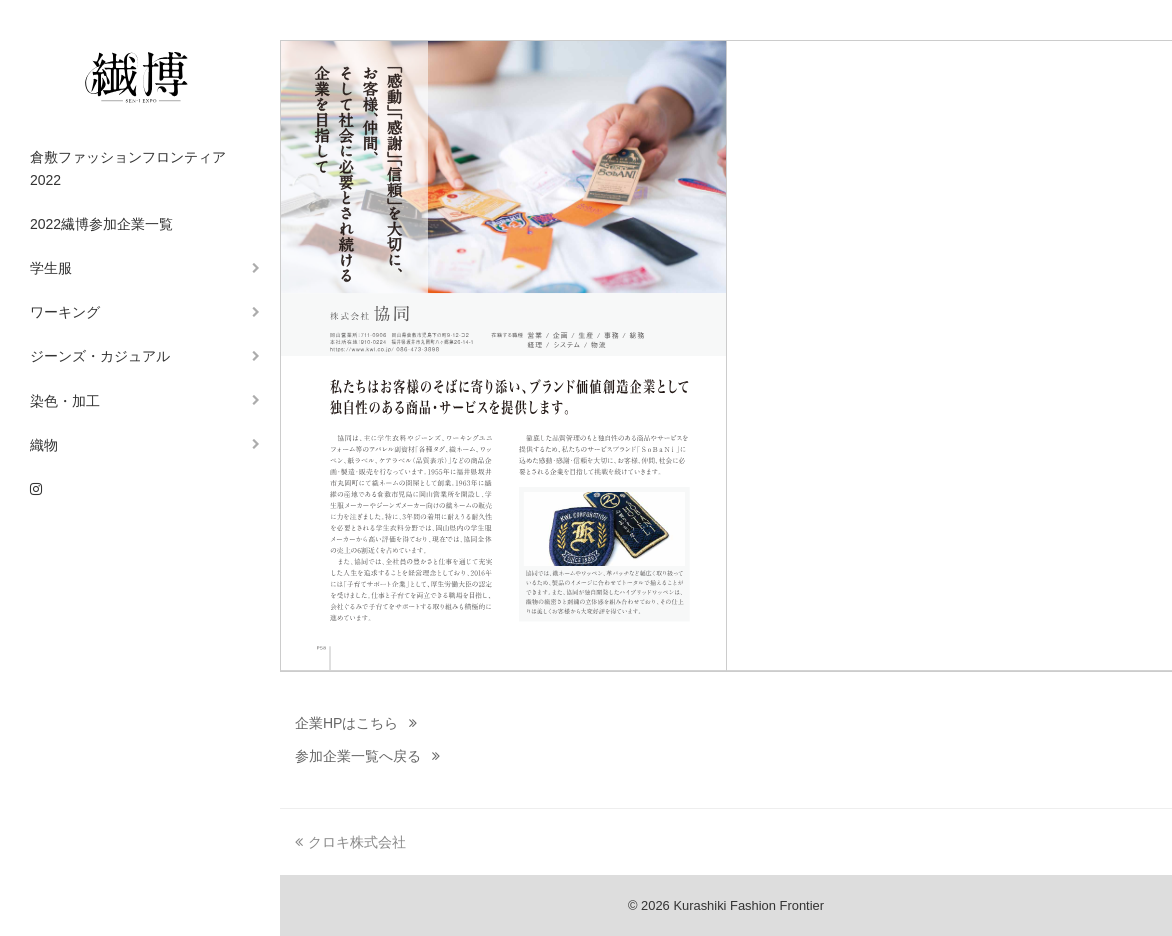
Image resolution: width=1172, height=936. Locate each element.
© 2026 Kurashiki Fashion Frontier (726, 905)
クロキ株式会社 (350, 842)
